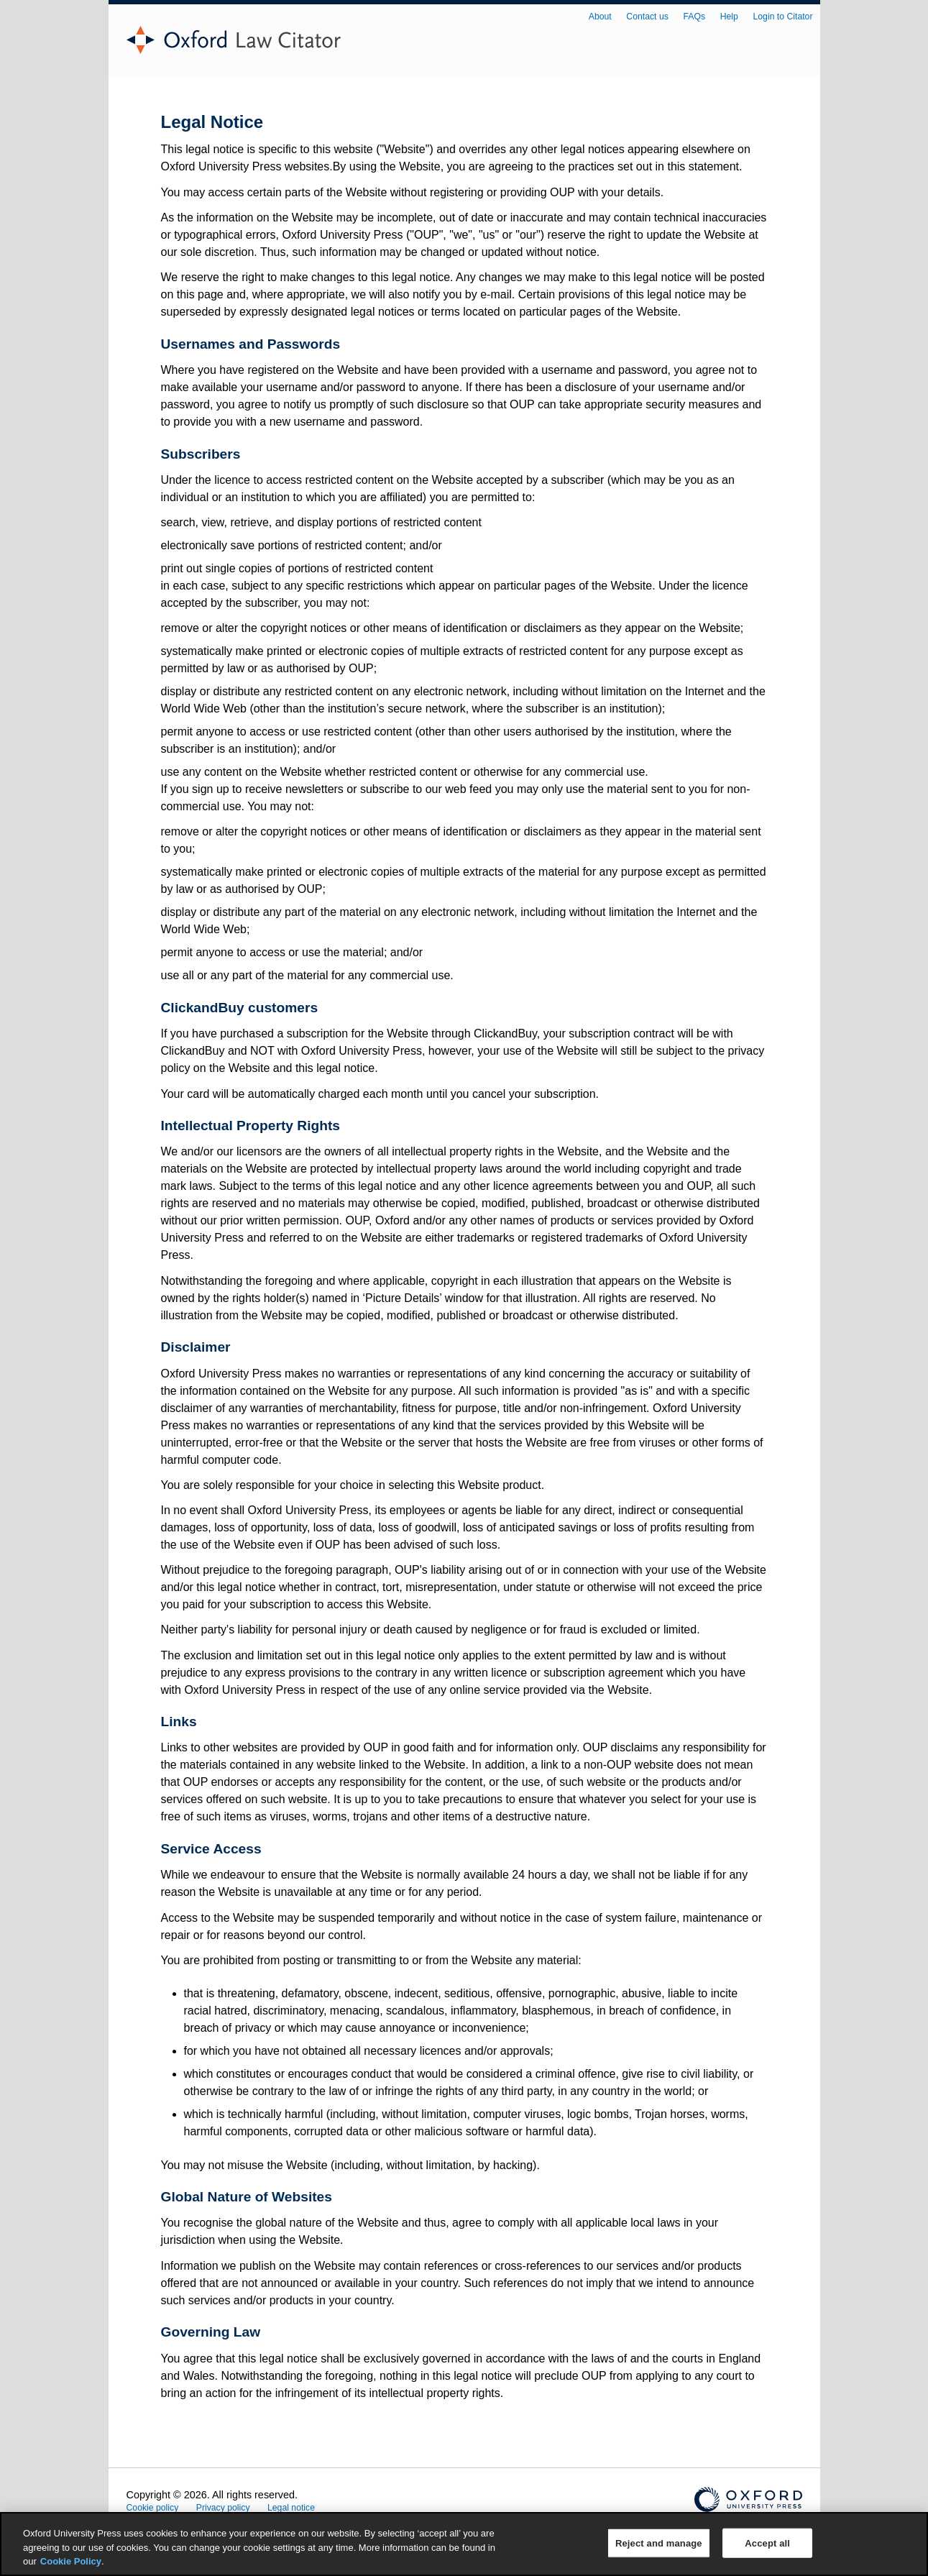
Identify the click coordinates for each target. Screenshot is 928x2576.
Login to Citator (783, 17)
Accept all (767, 2542)
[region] (464, 2544)
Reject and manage (658, 2542)
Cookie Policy (70, 2561)
